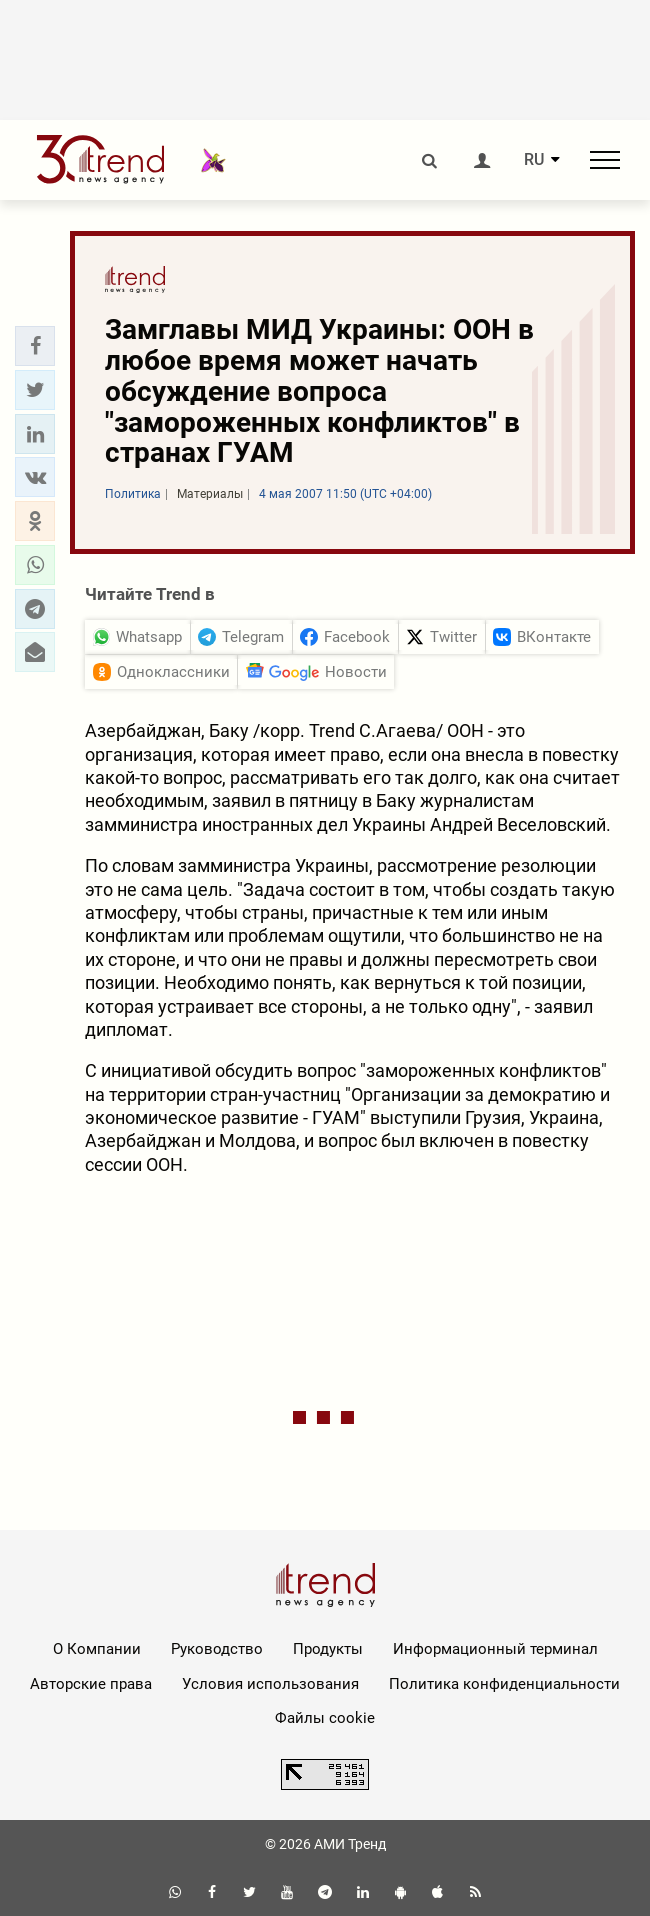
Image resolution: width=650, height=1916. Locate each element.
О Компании (97, 1649)
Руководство (217, 1649)
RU (534, 160)
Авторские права (91, 1684)
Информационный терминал (495, 1649)
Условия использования (270, 1684)
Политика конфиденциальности (504, 1684)
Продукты (328, 1649)
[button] (35, 346)
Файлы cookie (325, 1718)
